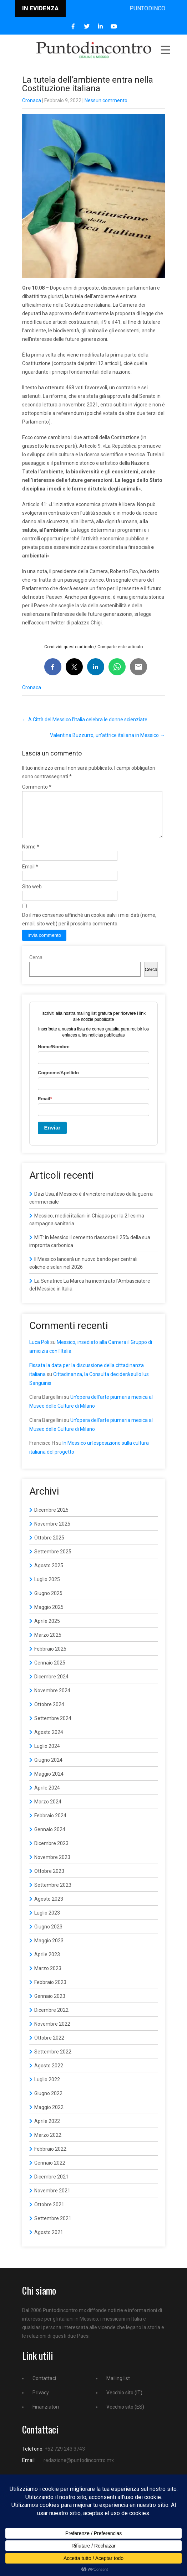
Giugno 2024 (48, 1768)
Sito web (32, 895)
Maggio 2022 (49, 2116)
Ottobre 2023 (49, 1879)
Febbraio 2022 (50, 2157)
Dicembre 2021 (51, 2185)
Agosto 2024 (48, 1741)
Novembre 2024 (52, 1699)
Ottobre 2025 (49, 1546)
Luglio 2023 (47, 1921)
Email (30, 875)
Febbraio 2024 (50, 1824)
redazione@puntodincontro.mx (79, 2469)
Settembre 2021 (52, 2227)
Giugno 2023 (48, 1935)
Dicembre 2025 (51, 1518)
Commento (36, 787)
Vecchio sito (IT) (124, 2401)
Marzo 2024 (47, 1810)
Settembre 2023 (52, 1893)
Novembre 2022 (52, 2032)
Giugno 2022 (48, 2102)
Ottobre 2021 (49, 2213)
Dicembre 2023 (51, 1852)
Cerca (35, 966)
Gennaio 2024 (49, 1838)
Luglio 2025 (47, 1588)
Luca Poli (39, 1351)
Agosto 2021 (48, 2241)
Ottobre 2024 (49, 1713)
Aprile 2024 (47, 1796)
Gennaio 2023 (49, 2005)
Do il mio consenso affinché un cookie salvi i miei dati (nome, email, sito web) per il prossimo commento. (89, 928)
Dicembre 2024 (51, 1685)
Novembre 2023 (52, 1866)
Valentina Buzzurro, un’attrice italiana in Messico (107, 735)
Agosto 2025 (48, 1574)
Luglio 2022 (47, 2088)
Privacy (40, 2401)
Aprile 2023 (47, 1963)
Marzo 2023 (47, 1977)
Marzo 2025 (47, 1643)
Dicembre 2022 (51, 2018)
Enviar (52, 1136)
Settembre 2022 (52, 2060)
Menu (165, 50)
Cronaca (31, 100)
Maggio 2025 (49, 1616)
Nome (30, 855)
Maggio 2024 (49, 1782)
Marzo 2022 (47, 2143)
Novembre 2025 (52, 1532)
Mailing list (118, 2387)
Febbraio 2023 (50, 1991)
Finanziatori (45, 2415)
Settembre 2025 (52, 1560)
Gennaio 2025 (49, 1671)
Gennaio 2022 (49, 2171)
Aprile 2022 (47, 2130)
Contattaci (44, 2387)
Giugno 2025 (48, 1602)
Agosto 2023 (48, 1907)
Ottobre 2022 (49, 2046)
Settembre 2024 (52, 1727)
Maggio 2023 (49, 1949)
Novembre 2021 (52, 2199)
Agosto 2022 (48, 2074)
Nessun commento (106, 100)
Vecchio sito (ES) (125, 2415)
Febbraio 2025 (50, 1657)
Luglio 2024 (47, 1754)
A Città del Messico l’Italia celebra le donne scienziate (84, 719)
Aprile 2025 (47, 1629)
